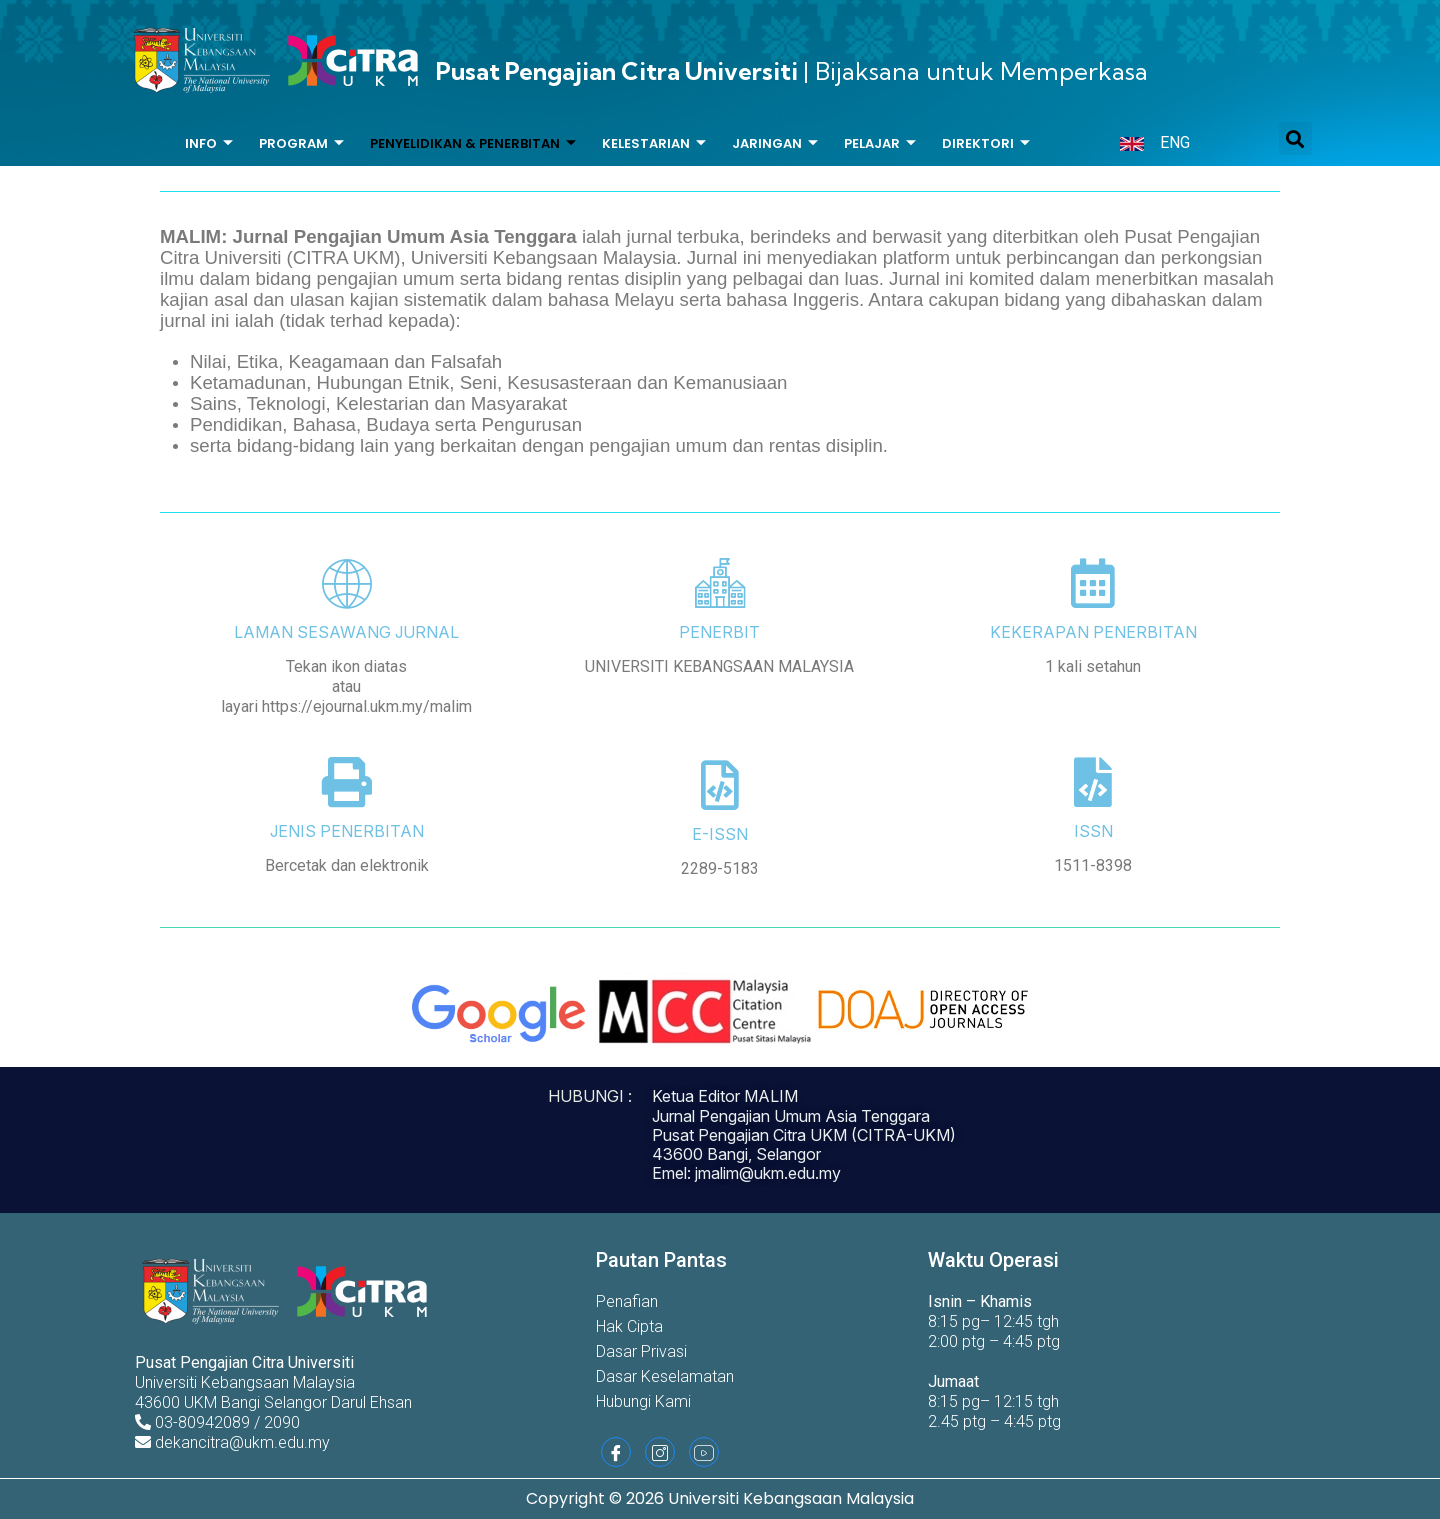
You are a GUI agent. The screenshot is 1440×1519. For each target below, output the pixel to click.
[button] (1295, 138)
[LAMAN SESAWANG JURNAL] (347, 583)
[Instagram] (660, 1452)
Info (209, 144)
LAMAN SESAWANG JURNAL (346, 632)
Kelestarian (654, 144)
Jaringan (775, 144)
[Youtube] (704, 1452)
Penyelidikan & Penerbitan (473, 144)
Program (301, 144)
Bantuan (607, 184)
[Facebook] (616, 1452)
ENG (1175, 142)
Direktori (986, 144)
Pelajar (880, 144)
